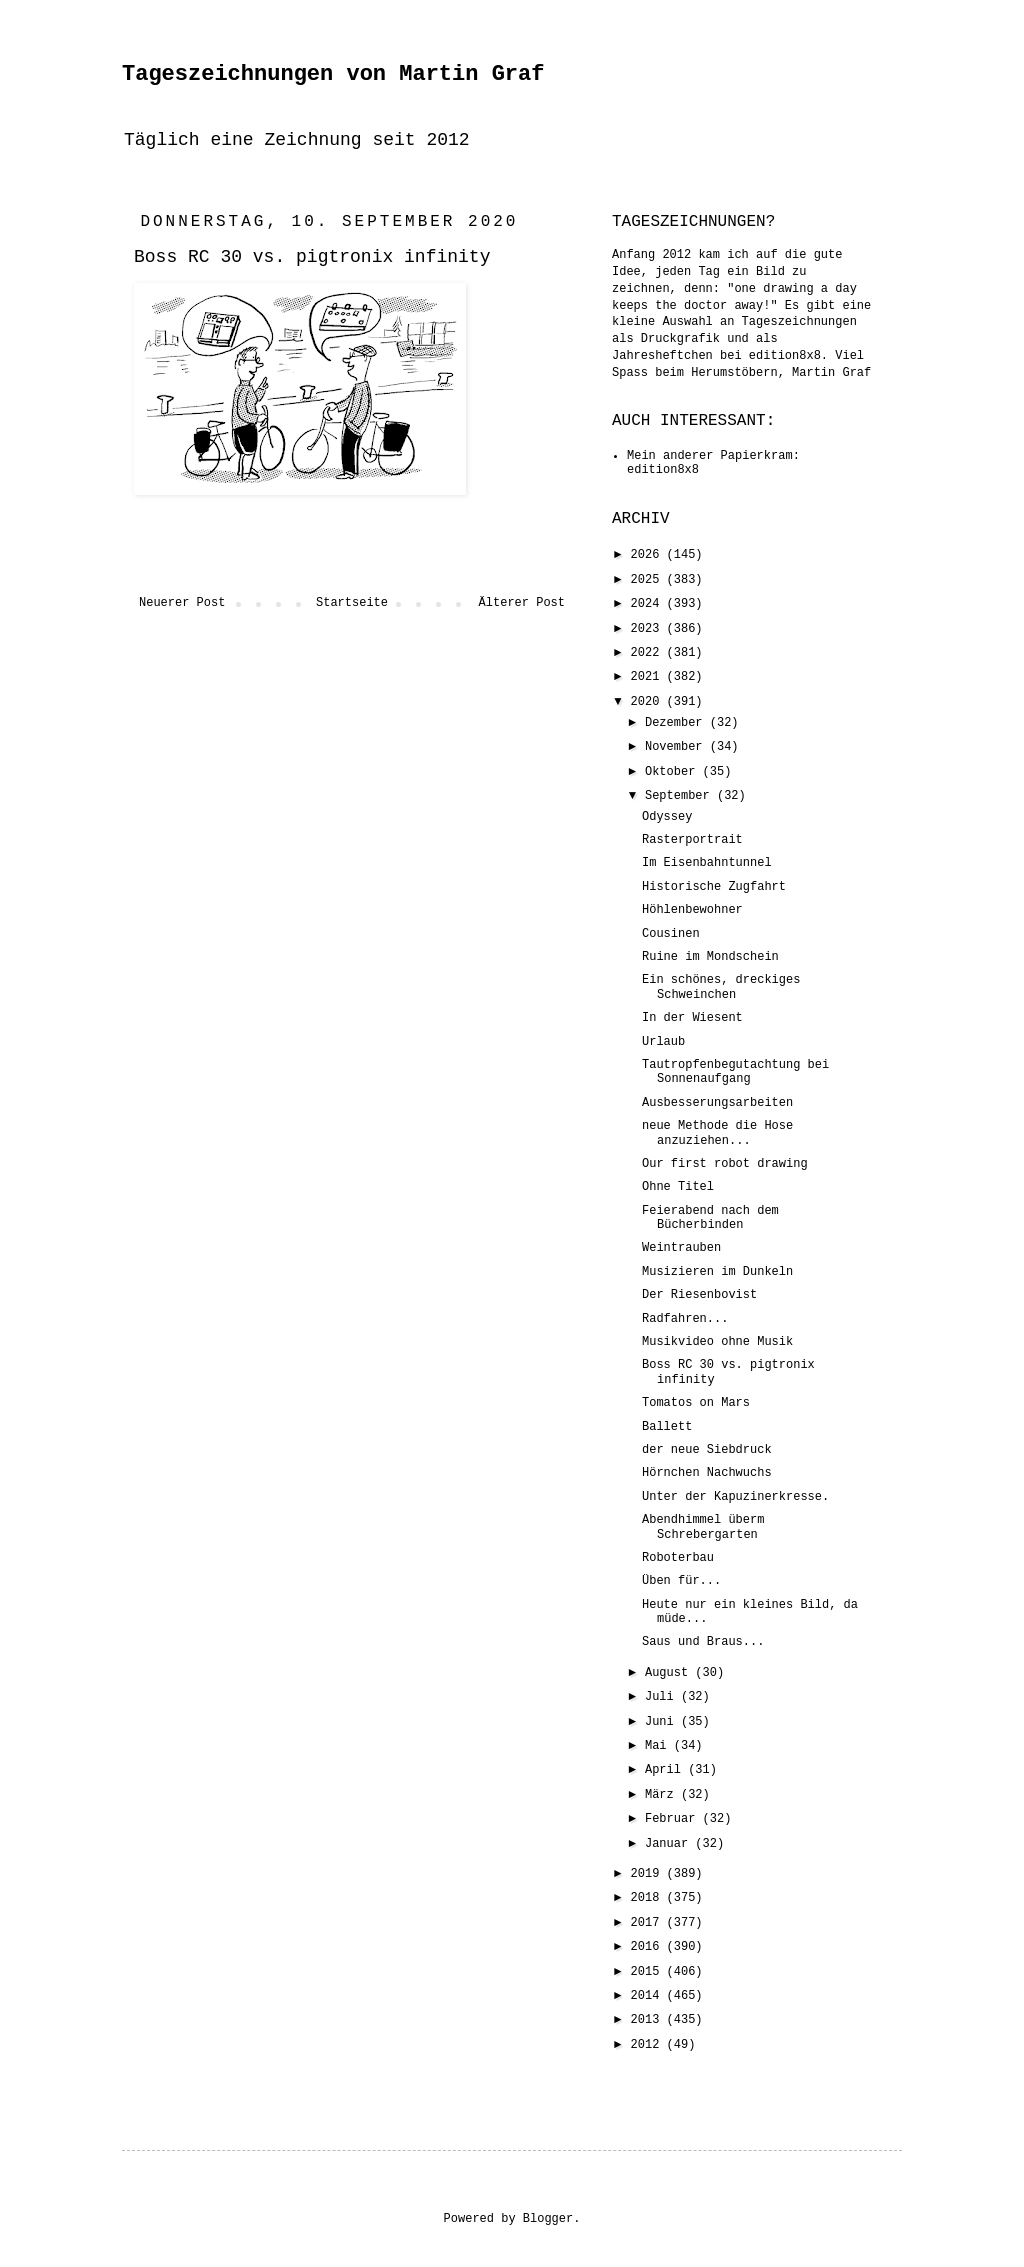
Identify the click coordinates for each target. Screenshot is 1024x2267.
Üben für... (681, 1581)
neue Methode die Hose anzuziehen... (717, 1133)
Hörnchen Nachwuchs (707, 1473)
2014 (649, 1996)
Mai (659, 1746)
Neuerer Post (182, 603)
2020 (649, 702)
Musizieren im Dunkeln (717, 1272)
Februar (674, 1819)
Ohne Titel (678, 1187)
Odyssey (667, 817)
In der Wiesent (692, 1018)
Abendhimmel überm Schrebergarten (703, 1527)
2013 (649, 2020)
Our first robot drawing (725, 1164)
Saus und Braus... (703, 1642)
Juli (663, 1697)
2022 (649, 653)
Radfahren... (685, 1319)
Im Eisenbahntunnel (707, 863)
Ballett (667, 1427)
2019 (649, 1874)
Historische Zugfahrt (714, 887)
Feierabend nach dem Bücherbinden (710, 1218)
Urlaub (663, 1042)
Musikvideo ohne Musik (717, 1342)
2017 (649, 1923)
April (666, 1770)
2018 (649, 1898)
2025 (649, 580)
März (663, 1795)
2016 (649, 1947)
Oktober (674, 772)
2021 (649, 677)
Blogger (548, 2219)
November (677, 747)
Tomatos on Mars (696, 1403)
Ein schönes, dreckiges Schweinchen (721, 987)
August (670, 1673)
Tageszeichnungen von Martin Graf (333, 74)
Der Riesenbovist (699, 1295)
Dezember (677, 723)
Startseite (352, 603)
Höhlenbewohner (692, 910)
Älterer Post (522, 603)
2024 (649, 604)
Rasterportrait (692, 840)
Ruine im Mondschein (710, 957)
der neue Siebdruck (707, 1450)
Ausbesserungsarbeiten (717, 1103)
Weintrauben (681, 1248)
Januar (670, 1844)
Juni (663, 1722)
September (681, 796)
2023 (649, 629)
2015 (649, 1972)
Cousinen (671, 934)
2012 (649, 2045)
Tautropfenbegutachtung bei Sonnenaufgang (735, 1072)
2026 (649, 555)
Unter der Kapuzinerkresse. (735, 1497)
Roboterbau (678, 1558)
